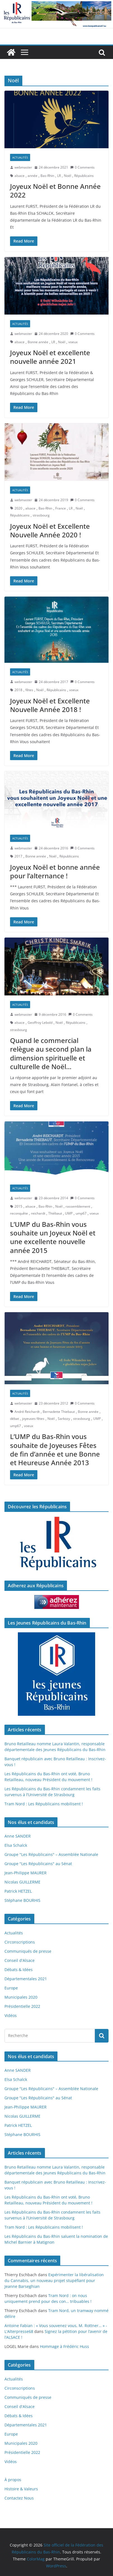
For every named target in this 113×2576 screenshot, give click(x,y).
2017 (18, 856)
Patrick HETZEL (18, 1891)
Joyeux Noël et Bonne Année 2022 (55, 190)
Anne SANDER (17, 1836)
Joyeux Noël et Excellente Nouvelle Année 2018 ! (50, 705)
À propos (12, 2479)
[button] (56, 119)
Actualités (20, 157)
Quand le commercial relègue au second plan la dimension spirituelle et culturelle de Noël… (51, 1053)
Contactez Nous (19, 2498)
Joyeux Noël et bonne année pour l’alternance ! (55, 871)
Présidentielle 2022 (22, 2006)
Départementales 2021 (25, 1978)
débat (14, 1418)
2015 (18, 1206)
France (60, 508)
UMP (69, 1213)
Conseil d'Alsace (19, 1960)
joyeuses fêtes (33, 1418)
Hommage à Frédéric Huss (64, 2346)
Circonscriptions (19, 1942)
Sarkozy (64, 1418)
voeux (73, 342)
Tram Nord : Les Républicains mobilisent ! (43, 1803)
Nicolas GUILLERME (22, 1882)
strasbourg (41, 515)
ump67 (81, 1213)
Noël (67, 175)
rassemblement (78, 1206)
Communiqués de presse (27, 1951)
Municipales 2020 (20, 1997)
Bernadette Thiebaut (59, 1411)
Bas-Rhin (47, 175)
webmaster (23, 167)
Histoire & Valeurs (21, 2488)
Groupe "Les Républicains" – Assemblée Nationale (51, 1854)
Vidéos (10, 2015)
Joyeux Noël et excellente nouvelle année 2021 (50, 357)
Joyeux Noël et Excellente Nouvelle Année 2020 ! (50, 530)
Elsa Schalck (15, 1845)
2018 (18, 690)
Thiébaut (55, 1213)
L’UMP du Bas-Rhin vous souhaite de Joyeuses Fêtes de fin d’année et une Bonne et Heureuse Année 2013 (55, 1449)
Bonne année (38, 342)
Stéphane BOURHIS (22, 1900)
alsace (20, 175)
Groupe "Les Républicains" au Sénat (38, 1863)
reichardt (38, 1213)
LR (59, 175)
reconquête (19, 1213)
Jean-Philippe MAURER (25, 1872)
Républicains (84, 175)
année (32, 175)
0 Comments (82, 167)
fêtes (29, 690)
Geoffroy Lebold (40, 1022)
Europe (11, 1988)
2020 (18, 508)
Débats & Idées (18, 1969)
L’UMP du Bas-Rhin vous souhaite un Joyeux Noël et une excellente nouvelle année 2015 (52, 1237)
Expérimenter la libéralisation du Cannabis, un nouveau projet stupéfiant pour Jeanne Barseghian (54, 2280)
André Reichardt (27, 1411)
